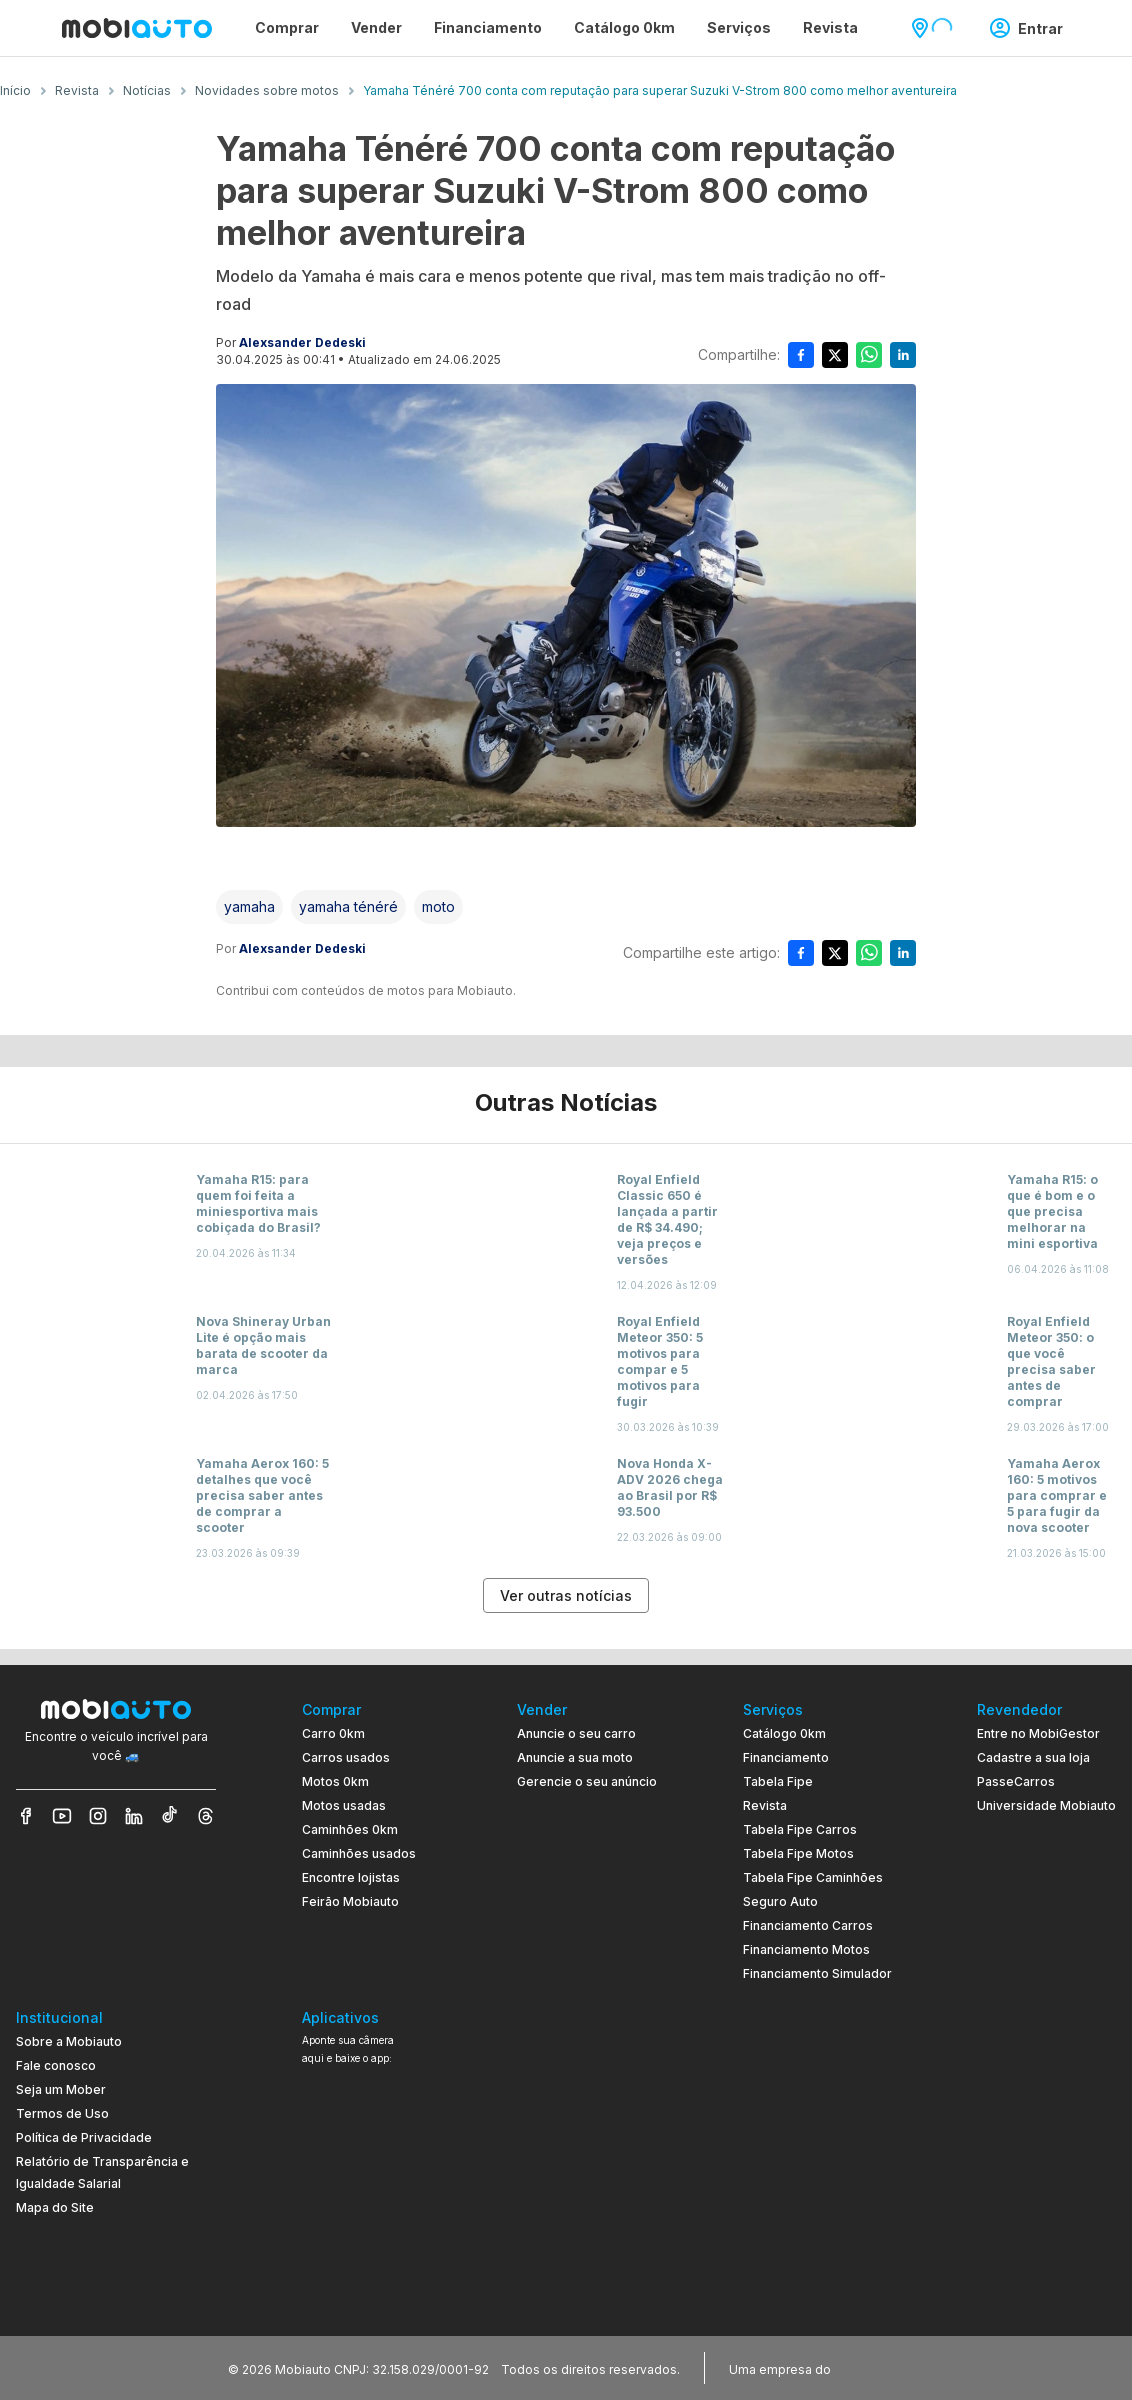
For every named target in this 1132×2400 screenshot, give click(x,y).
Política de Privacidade (84, 2137)
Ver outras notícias (566, 1595)
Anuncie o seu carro (576, 1733)
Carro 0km (333, 1733)
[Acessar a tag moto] (438, 907)
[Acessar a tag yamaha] (249, 907)
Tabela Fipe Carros (800, 1829)
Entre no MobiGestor (1038, 1733)
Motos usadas (344, 1805)
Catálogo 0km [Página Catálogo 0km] (624, 27)
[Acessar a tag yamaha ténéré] (348, 907)
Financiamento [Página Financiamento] (488, 27)
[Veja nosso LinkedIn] (134, 1816)
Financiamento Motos (806, 1949)
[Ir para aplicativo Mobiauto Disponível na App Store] (367, 2280)
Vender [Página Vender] (376, 27)
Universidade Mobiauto (1046, 1805)
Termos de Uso (62, 2113)
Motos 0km (335, 1781)
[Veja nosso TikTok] (170, 1816)
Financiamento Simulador (817, 1973)
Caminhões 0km (350, 1829)
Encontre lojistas (351, 1877)
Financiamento (786, 1757)
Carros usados (346, 1757)
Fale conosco (56, 2065)
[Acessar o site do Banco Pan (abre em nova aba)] (876, 2368)
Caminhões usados (359, 1853)
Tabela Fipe (778, 1781)
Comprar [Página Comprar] (287, 27)
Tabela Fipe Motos (798, 1853)
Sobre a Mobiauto (69, 2041)
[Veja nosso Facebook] (26, 1816)
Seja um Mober (61, 2089)
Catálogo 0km (784, 1733)
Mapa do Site (55, 2207)
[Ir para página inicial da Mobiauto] (137, 28)
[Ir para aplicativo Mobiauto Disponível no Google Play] (367, 2225)
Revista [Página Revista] (830, 27)
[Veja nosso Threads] (206, 1816)
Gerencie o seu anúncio (587, 1781)
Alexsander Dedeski (302, 342)
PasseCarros (1016, 1781)
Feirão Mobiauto (350, 1901)
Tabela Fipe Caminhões (813, 1877)
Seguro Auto (780, 1901)
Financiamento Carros (808, 1925)
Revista (765, 1805)
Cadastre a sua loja (1033, 1757)
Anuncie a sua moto (575, 1757)
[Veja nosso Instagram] (98, 1816)
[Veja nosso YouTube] (62, 1816)
